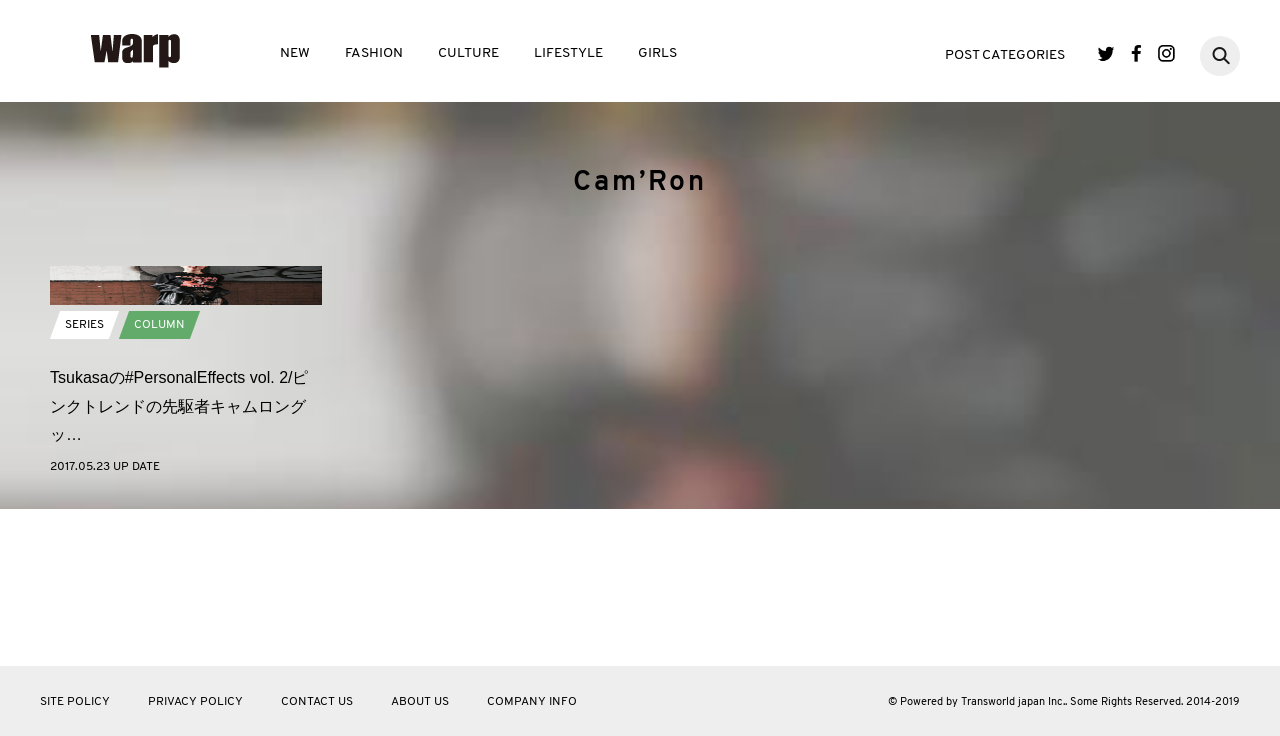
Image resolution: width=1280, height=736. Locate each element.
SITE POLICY (75, 702)
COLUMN (159, 482)
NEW (295, 53)
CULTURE (468, 53)
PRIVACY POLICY (195, 702)
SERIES (84, 482)
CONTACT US (317, 702)
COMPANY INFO (532, 702)
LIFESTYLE (568, 53)
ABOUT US (420, 702)
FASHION (374, 53)
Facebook (1136, 53)
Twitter (1106, 53)
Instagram (1166, 53)
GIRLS (657, 53)
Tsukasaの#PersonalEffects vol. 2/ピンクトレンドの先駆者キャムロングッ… (179, 563)
